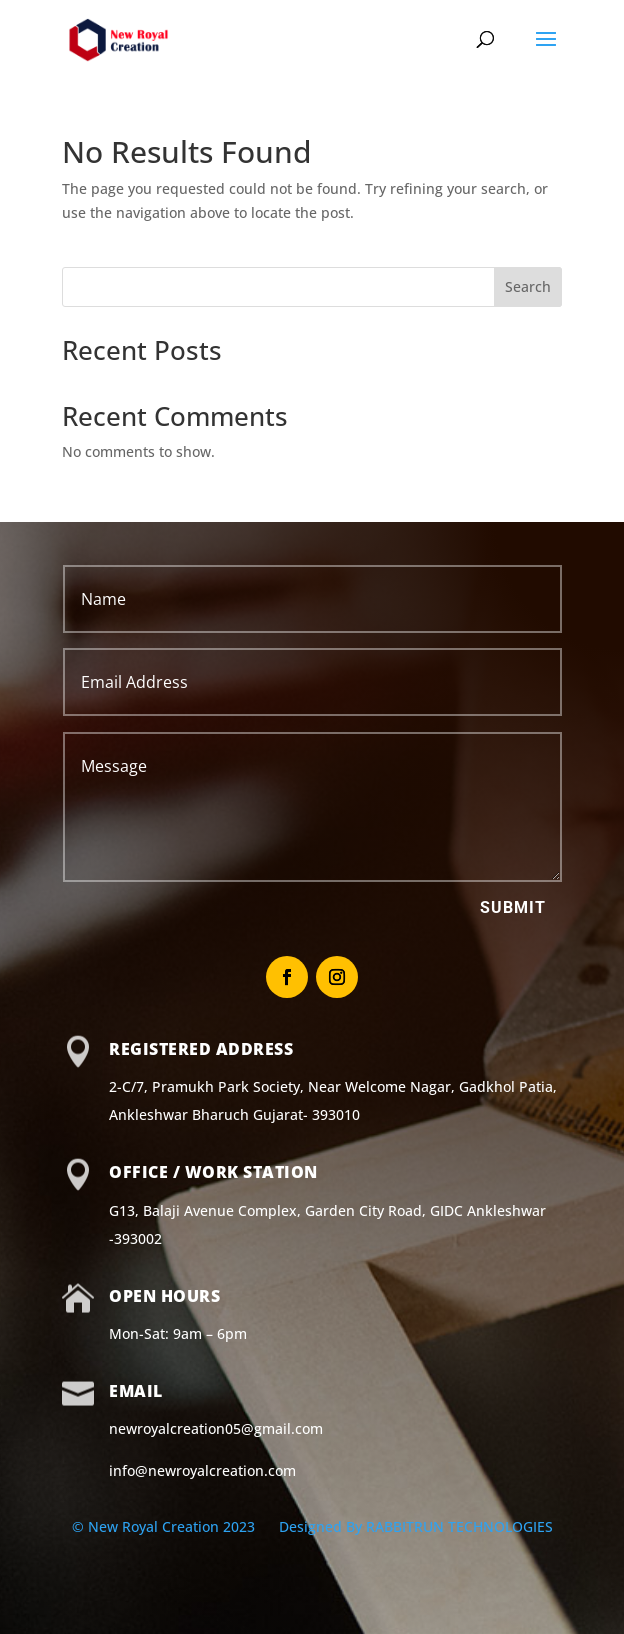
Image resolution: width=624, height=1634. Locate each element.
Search (528, 286)
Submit (513, 907)
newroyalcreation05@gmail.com (216, 1428)
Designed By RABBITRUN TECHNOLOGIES (416, 1526)
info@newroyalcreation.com (202, 1470)
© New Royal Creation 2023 (165, 1526)
